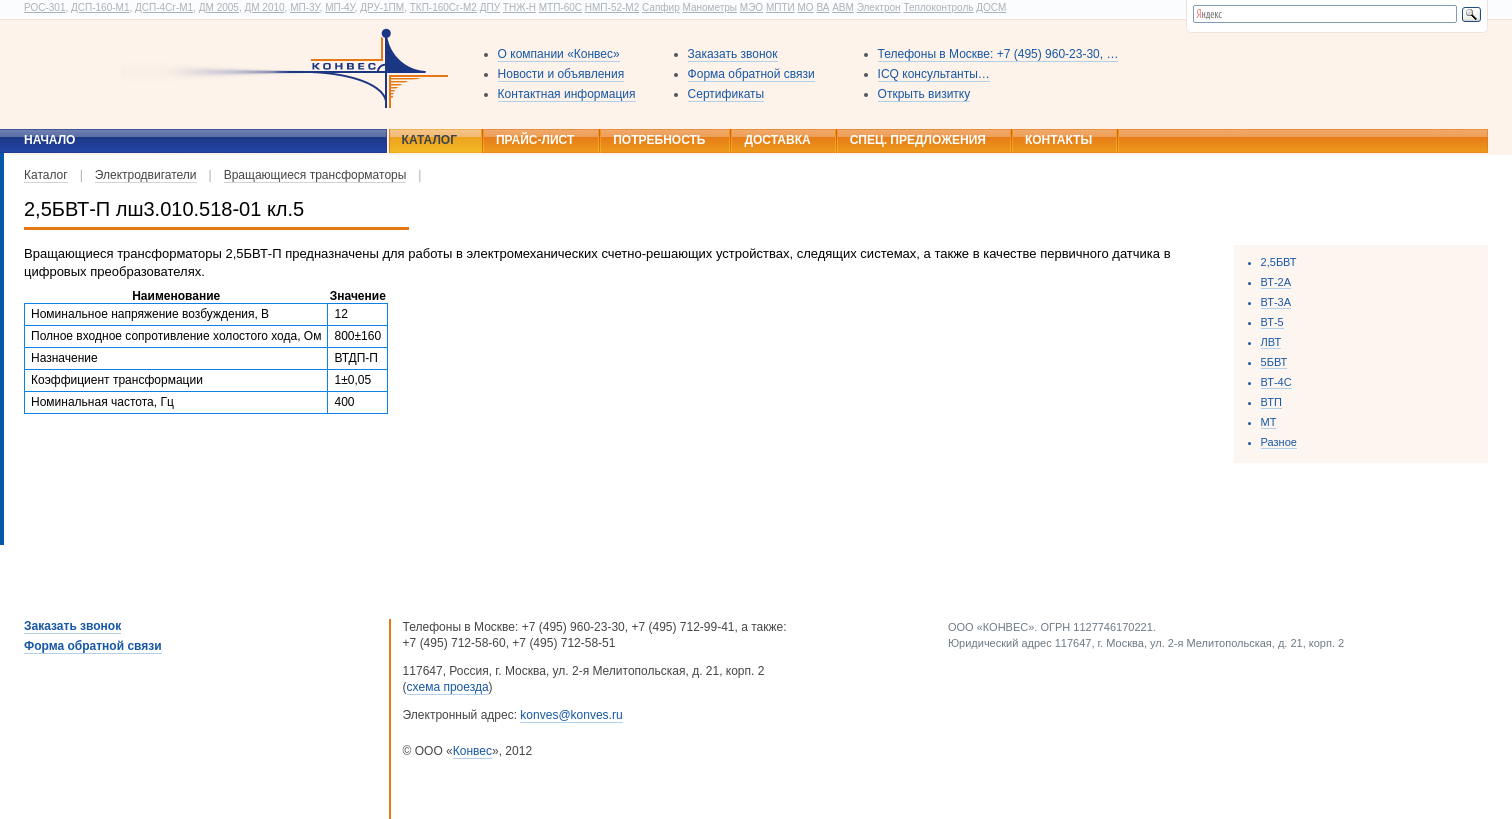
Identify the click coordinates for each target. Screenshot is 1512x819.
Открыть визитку (924, 94)
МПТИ (780, 7)
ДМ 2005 (219, 7)
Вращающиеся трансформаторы (315, 175)
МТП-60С (560, 7)
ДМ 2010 (264, 7)
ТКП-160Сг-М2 (443, 7)
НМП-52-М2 (612, 7)
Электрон (879, 7)
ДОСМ (991, 7)
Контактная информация (567, 94)
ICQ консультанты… (934, 74)
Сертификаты (726, 94)
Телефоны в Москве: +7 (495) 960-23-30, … (998, 54)
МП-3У (304, 7)
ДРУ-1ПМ (382, 7)
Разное (1279, 442)
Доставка (777, 140)
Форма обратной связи (751, 74)
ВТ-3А (1276, 302)
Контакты (1058, 140)
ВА (822, 7)
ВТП (1271, 402)
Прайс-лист (535, 140)
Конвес (472, 751)
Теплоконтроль (938, 7)
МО (805, 7)
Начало (49, 140)
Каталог (429, 140)
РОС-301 (44, 7)
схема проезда (448, 687)
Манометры (709, 7)
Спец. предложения (918, 140)
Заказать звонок (733, 54)
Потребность (659, 140)
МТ (1269, 422)
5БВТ (1274, 362)
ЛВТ (1271, 342)
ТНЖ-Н (519, 7)
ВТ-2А (1276, 282)
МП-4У (339, 7)
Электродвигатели (146, 175)
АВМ (843, 7)
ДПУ (490, 7)
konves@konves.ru (571, 715)
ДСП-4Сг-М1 (164, 7)
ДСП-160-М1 (100, 7)
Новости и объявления (561, 74)
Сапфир (661, 7)
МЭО (751, 7)
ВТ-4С (1276, 382)
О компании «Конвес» (559, 54)
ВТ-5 (1272, 322)
